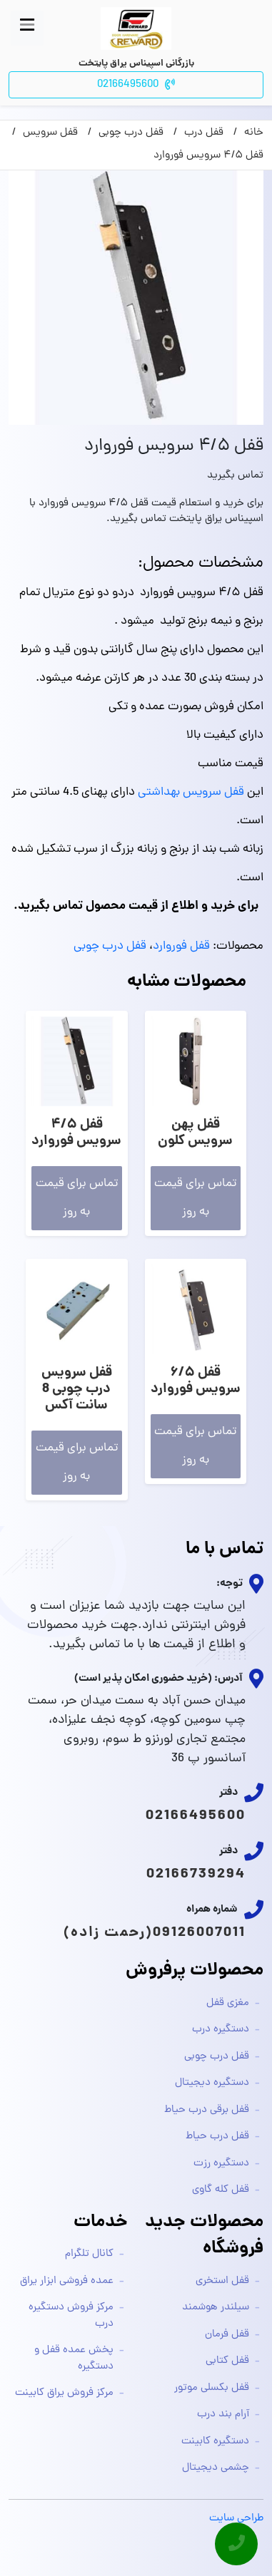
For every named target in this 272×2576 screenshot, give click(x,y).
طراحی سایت (236, 2518)
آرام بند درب (223, 2414)
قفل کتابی (227, 2361)
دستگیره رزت (221, 2163)
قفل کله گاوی (220, 2190)
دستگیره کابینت (215, 2441)
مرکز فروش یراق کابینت (64, 2393)
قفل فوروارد (181, 946)
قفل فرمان (227, 2335)
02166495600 (196, 1816)
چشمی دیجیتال (215, 2468)
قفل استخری (222, 2281)
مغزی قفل (227, 2003)
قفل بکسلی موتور (211, 2388)
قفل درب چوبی (110, 946)
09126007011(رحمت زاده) (155, 1933)
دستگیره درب (220, 2029)
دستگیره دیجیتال (212, 2083)
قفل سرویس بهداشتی (191, 792)
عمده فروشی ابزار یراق (67, 2281)
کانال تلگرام (89, 2254)
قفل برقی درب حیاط (206, 2110)
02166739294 (196, 1874)
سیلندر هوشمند (215, 2307)
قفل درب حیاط (217, 2136)
